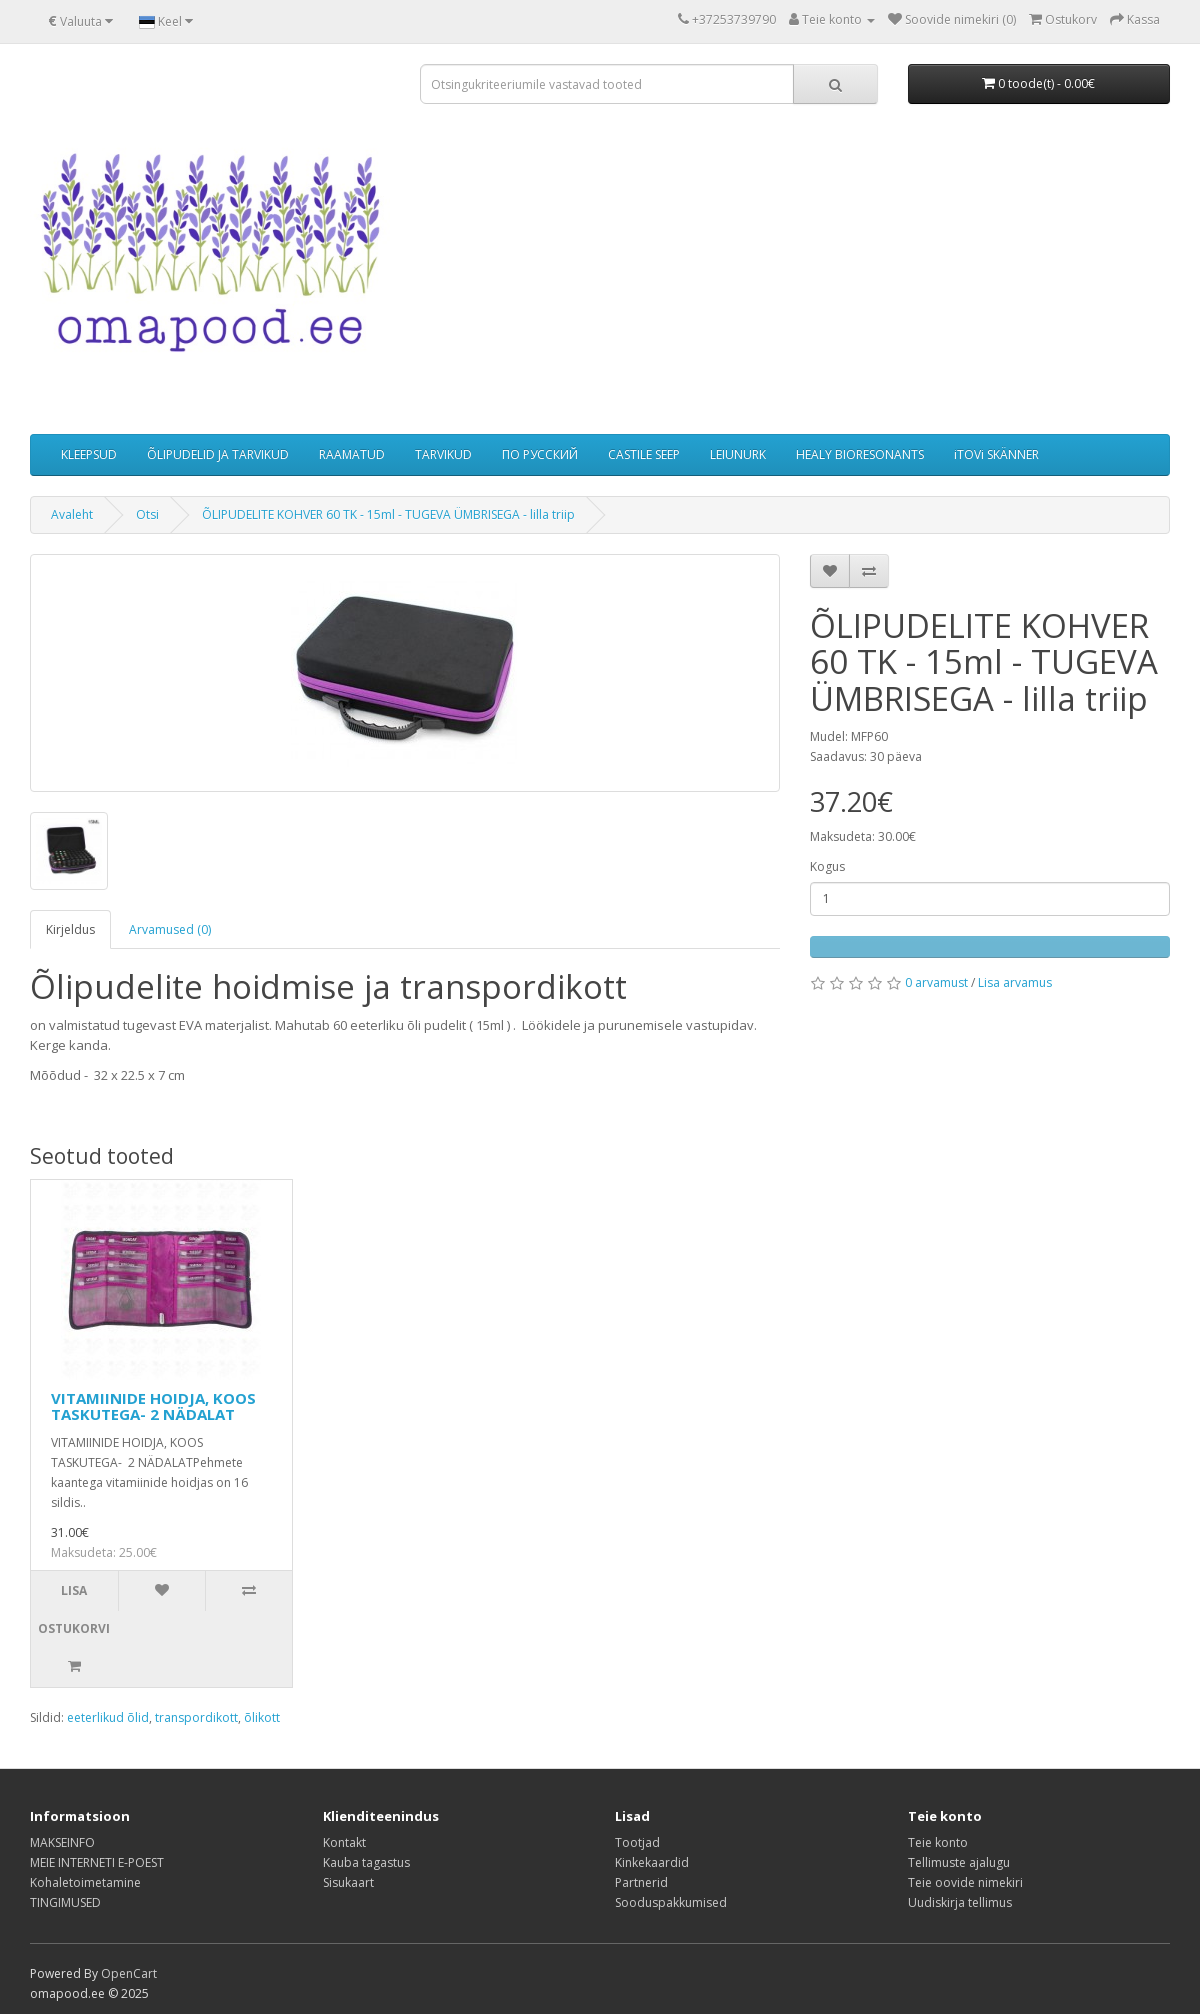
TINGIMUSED (65, 1902)
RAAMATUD (352, 454)
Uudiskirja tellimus (960, 1902)
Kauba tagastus (366, 1862)
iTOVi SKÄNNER (996, 454)
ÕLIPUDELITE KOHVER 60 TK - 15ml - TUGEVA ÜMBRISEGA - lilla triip (388, 514)
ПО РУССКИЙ (540, 454)
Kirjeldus (70, 929)
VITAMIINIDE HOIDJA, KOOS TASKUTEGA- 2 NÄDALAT (153, 1406)
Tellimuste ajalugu (959, 1862)
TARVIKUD (443, 454)
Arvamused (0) (170, 929)
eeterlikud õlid (108, 1717)
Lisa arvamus (1015, 982)
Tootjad (637, 1842)
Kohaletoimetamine (85, 1882)
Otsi (147, 514)
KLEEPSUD (89, 454)
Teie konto (938, 1842)
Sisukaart (348, 1882)
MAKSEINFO (62, 1842)
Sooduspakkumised (671, 1902)
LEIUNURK (738, 454)
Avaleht (72, 514)
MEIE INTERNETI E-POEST (97, 1862)
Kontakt (344, 1842)
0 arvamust (936, 982)
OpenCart (129, 1973)
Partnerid (641, 1882)
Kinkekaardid (652, 1862)
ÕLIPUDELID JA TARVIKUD (218, 454)
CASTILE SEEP (644, 454)
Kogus (827, 866)
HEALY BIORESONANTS (860, 454)
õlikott (262, 1717)
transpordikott (196, 1717)
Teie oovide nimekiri (965, 1882)
